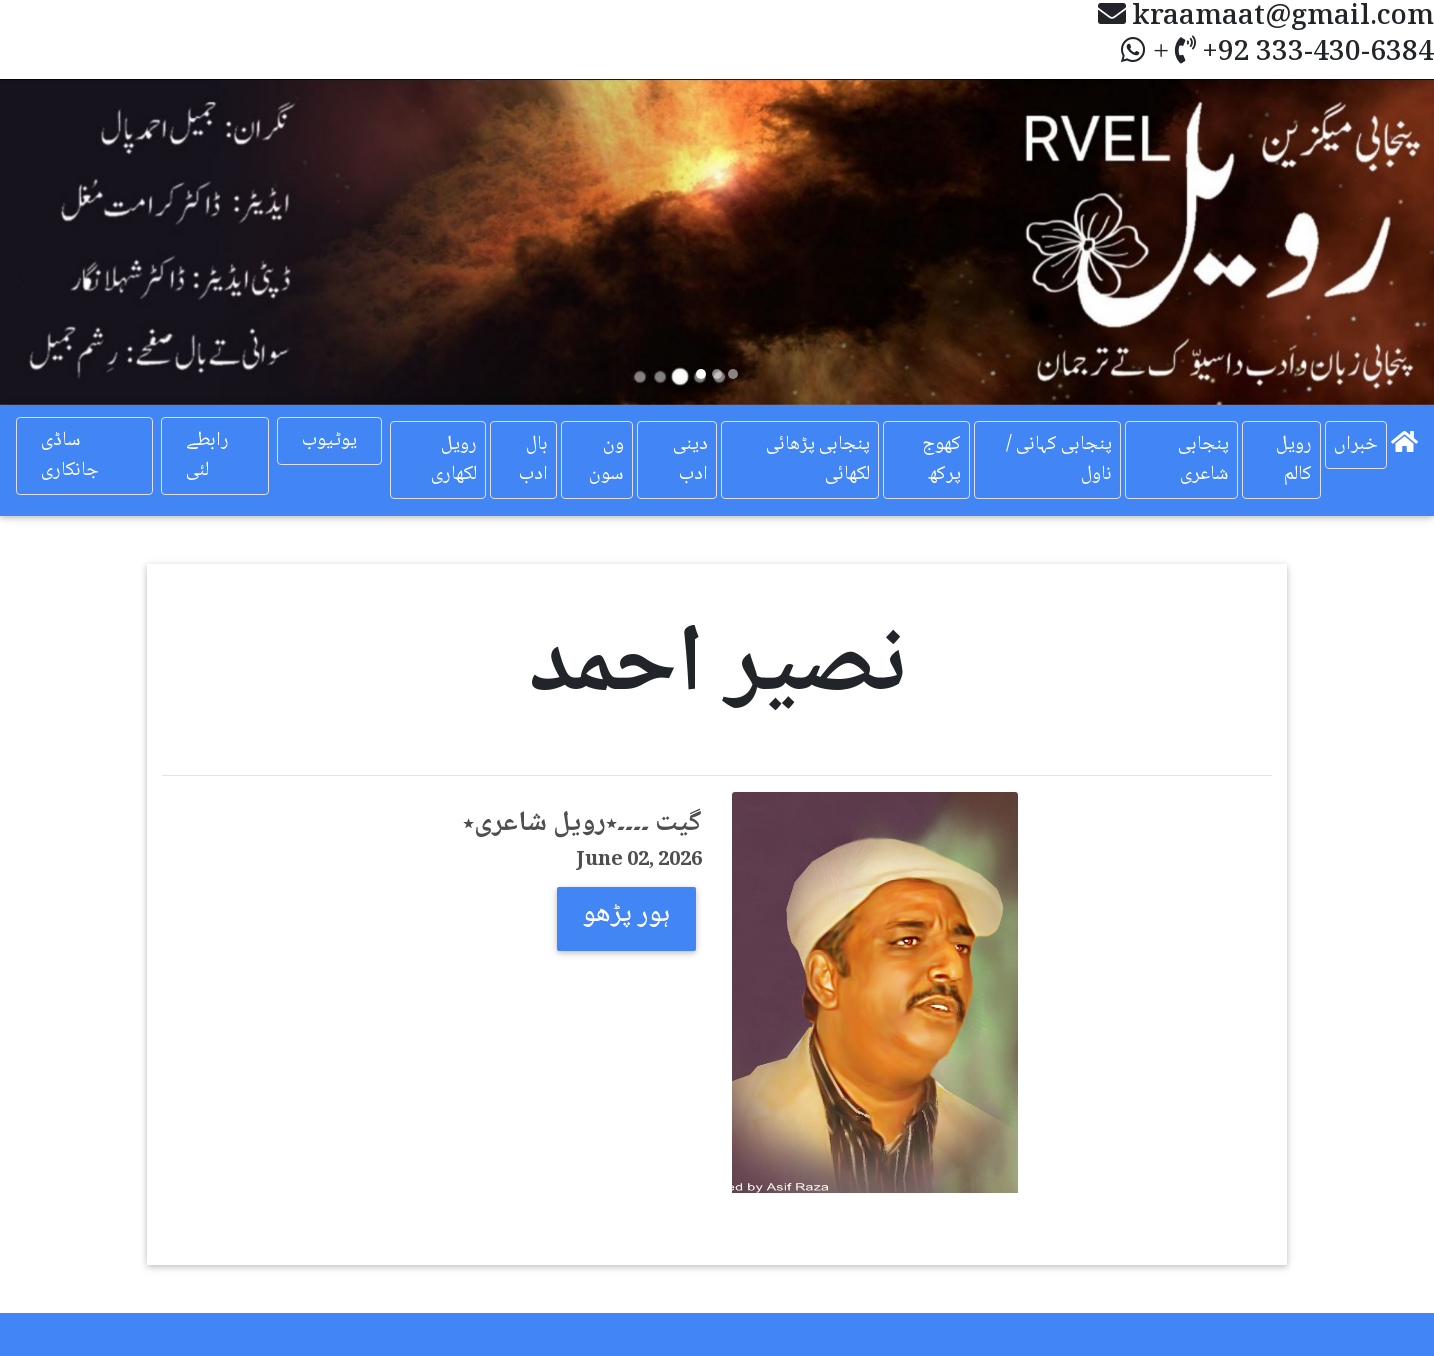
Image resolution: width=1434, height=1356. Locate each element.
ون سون (606, 460)
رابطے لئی (207, 456)
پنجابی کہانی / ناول (1059, 460)
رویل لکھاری (454, 460)
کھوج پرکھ (941, 460)
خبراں (1356, 445)
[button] (107, 241)
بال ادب (533, 460)
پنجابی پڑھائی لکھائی (818, 460)
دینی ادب (690, 460)
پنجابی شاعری (1203, 460)
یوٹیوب (329, 441)
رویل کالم (1294, 460)
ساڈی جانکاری (70, 456)
